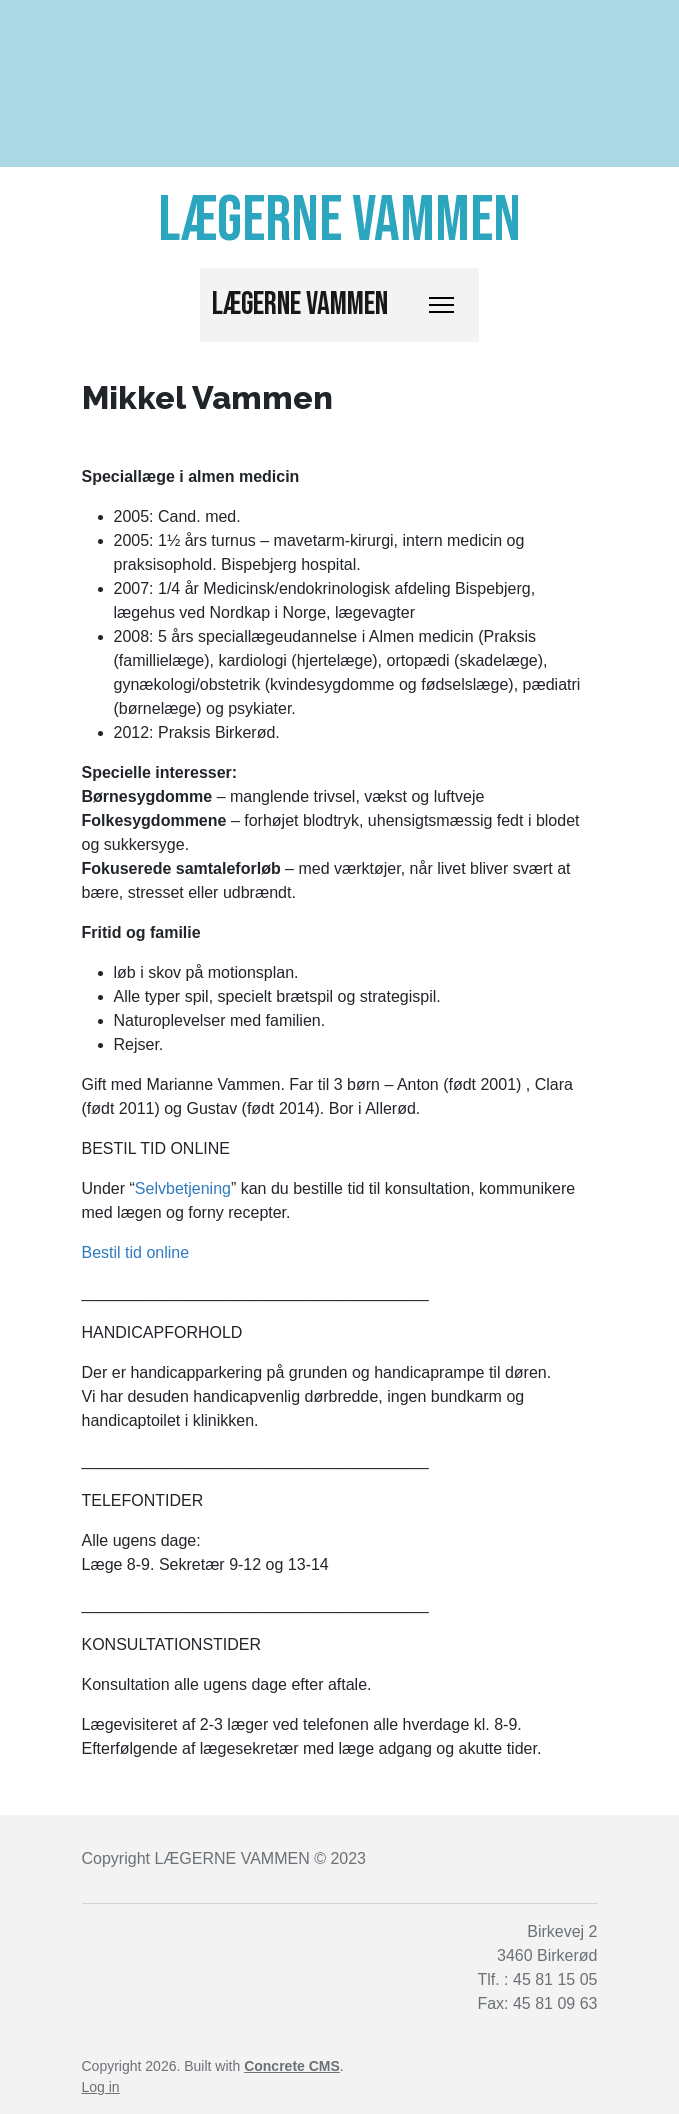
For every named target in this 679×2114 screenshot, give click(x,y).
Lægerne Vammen (300, 304)
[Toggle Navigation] (441, 305)
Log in (101, 2087)
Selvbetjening (183, 1188)
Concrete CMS (292, 2066)
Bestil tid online (136, 1252)
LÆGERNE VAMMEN (231, 1858)
